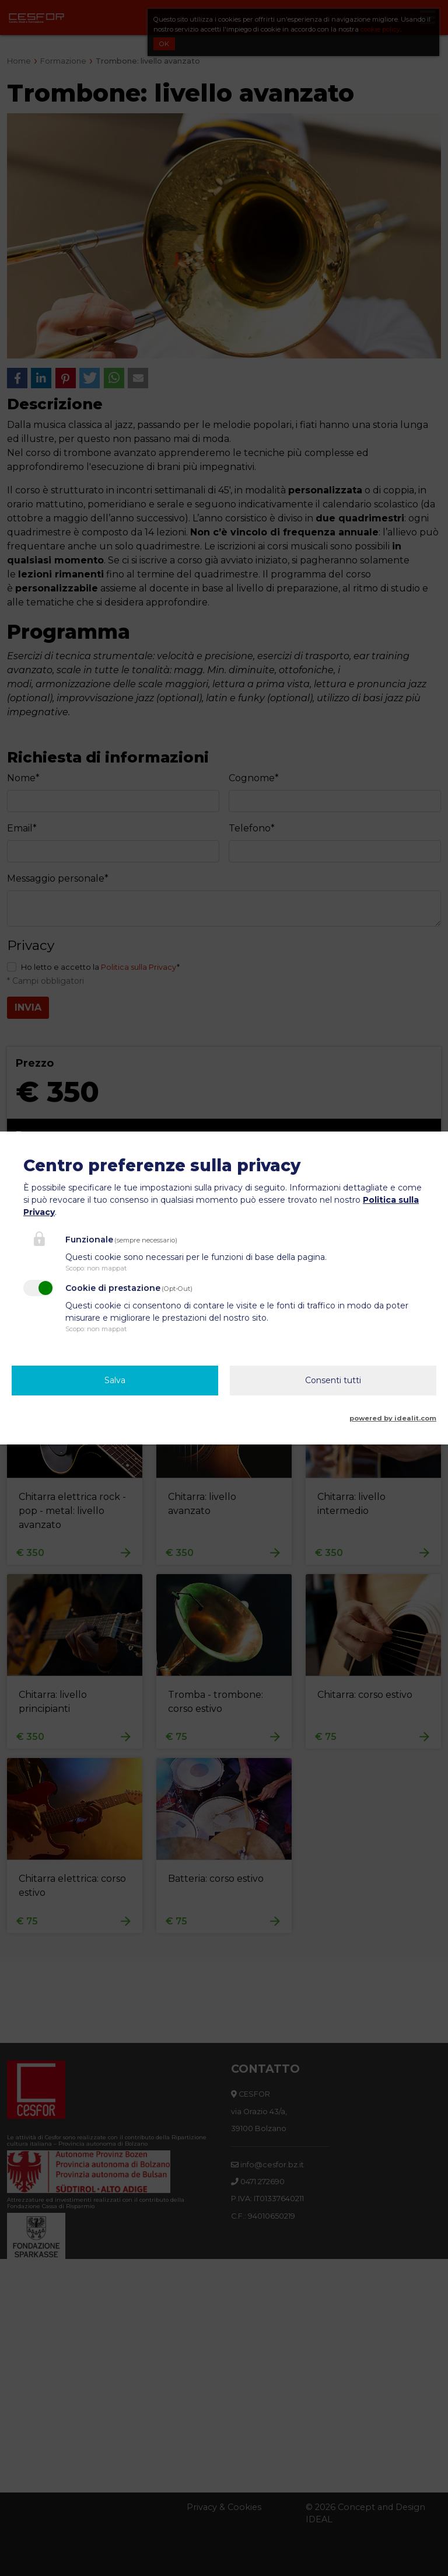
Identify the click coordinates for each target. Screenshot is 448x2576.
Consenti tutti (333, 1380)
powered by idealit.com (392, 1418)
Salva (114, 1380)
